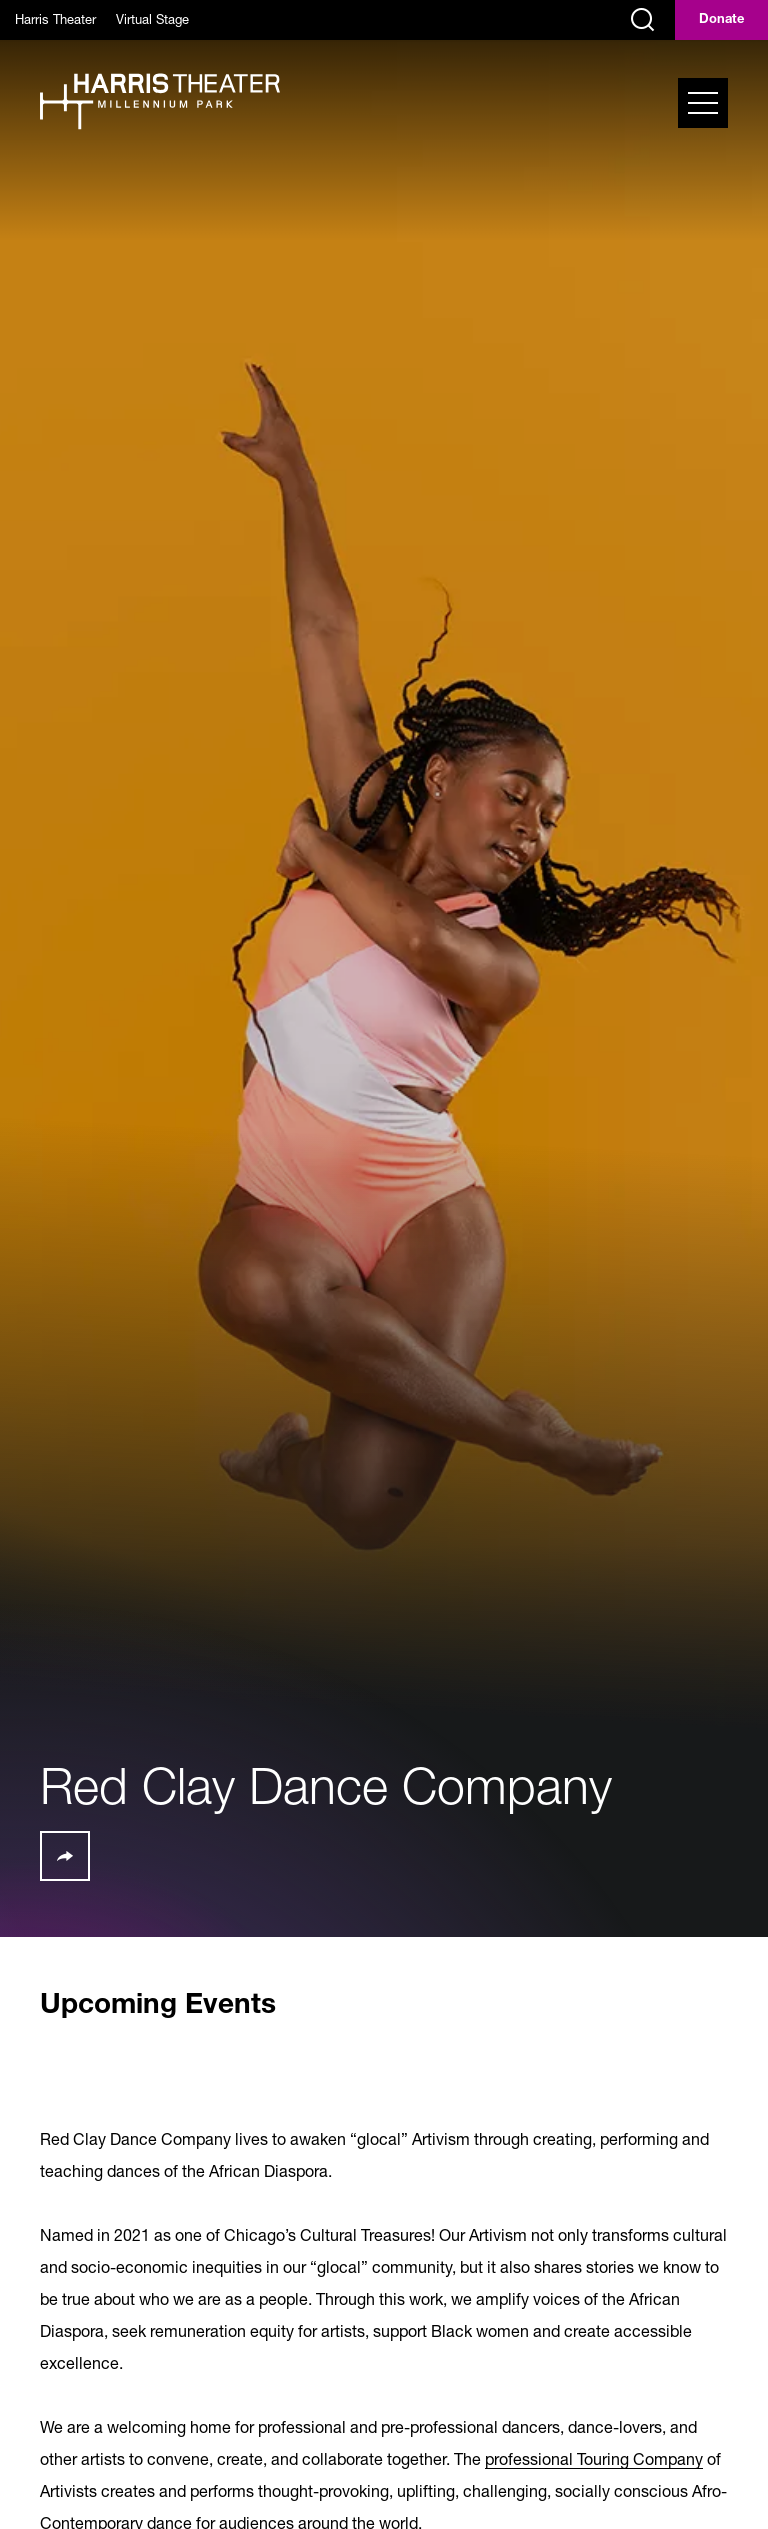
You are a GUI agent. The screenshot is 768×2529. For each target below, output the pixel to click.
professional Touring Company (594, 2458)
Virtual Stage (152, 19)
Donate (721, 20)
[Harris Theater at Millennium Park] (160, 103)
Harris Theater (55, 19)
